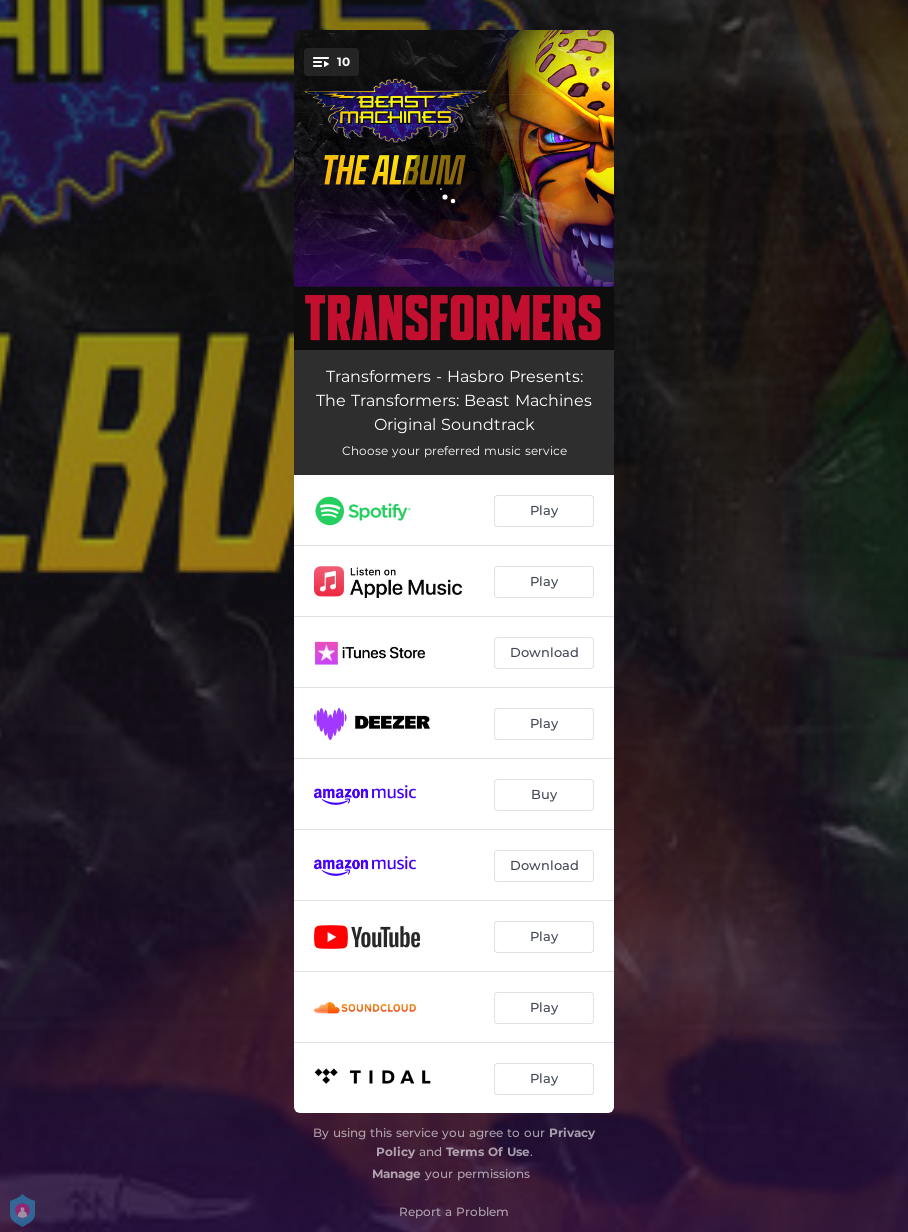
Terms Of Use (488, 1151)
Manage (396, 1173)
